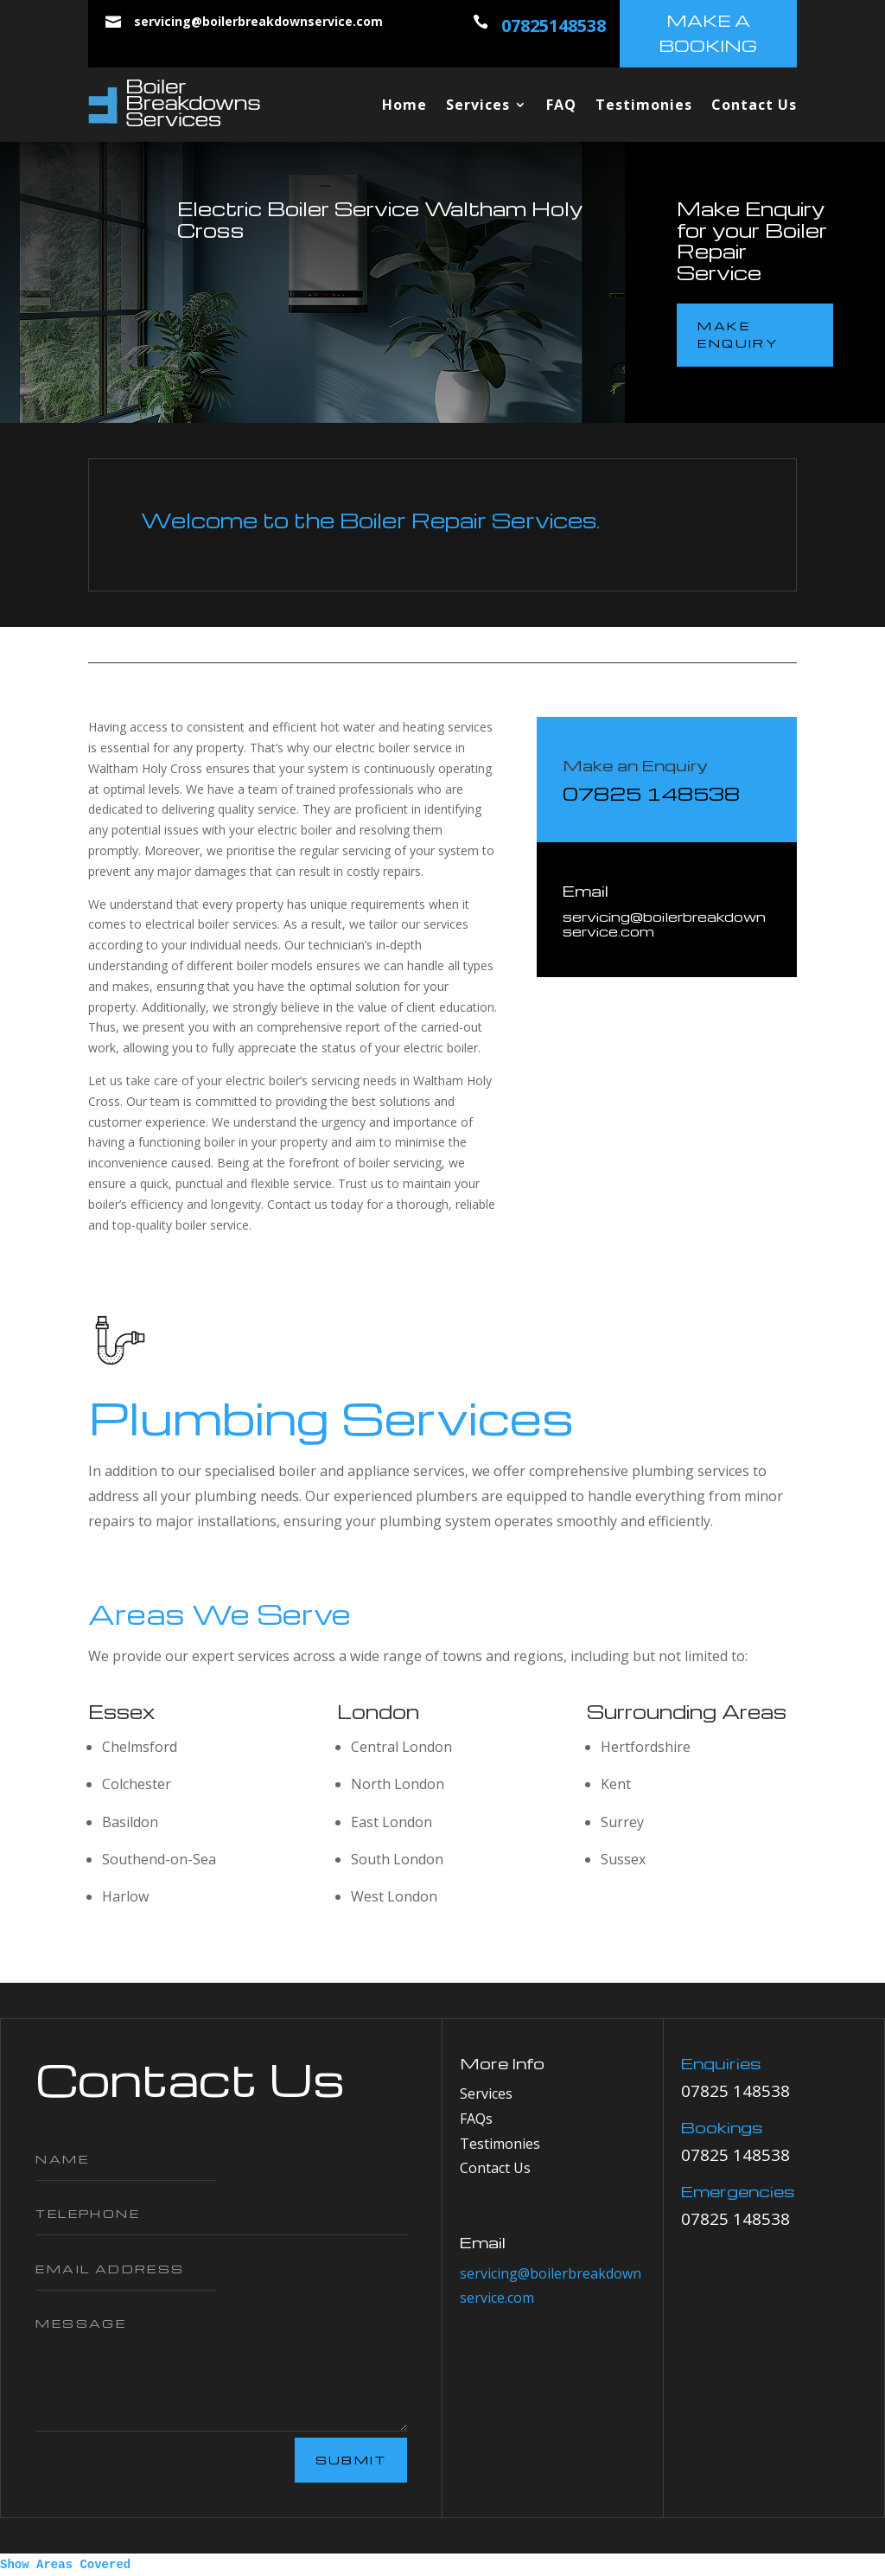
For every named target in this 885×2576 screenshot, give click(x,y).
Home (404, 104)
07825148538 (553, 25)
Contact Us (754, 104)
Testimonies (643, 104)
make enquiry (738, 334)
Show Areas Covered (65, 2565)
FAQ (561, 104)
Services (478, 104)
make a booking (708, 33)
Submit (350, 2459)
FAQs (476, 2118)
